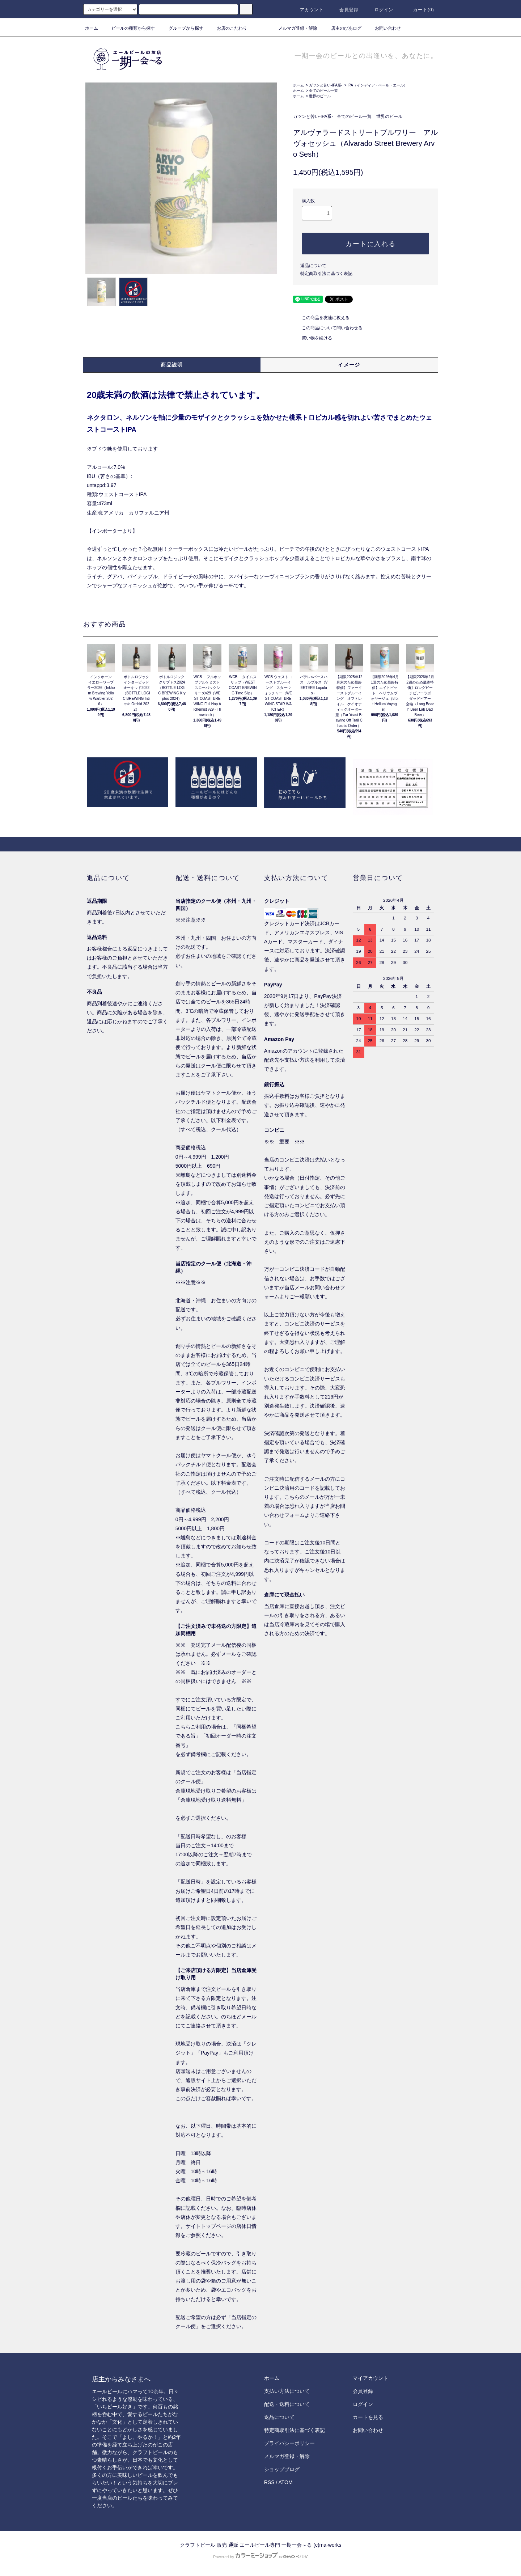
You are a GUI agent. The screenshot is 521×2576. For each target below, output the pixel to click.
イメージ (349, 365)
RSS (269, 2482)
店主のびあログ (341, 28)
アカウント (307, 9)
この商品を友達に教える (321, 317)
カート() (419, 9)
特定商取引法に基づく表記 (326, 273)
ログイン (380, 9)
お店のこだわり (227, 28)
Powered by (260, 2557)
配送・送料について (287, 2404)
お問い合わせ (383, 28)
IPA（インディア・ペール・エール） (377, 85)
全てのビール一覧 (323, 91)
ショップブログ (282, 2469)
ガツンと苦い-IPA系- (325, 85)
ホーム (91, 28)
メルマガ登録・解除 (293, 28)
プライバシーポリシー (289, 2443)
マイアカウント (370, 2378)
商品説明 (172, 365)
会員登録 (345, 9)
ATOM (286, 2482)
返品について (313, 265)
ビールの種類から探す (129, 28)
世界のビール (320, 96)
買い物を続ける (312, 337)
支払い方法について (287, 2391)
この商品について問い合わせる (328, 327)
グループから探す (181, 28)
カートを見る (368, 2417)
